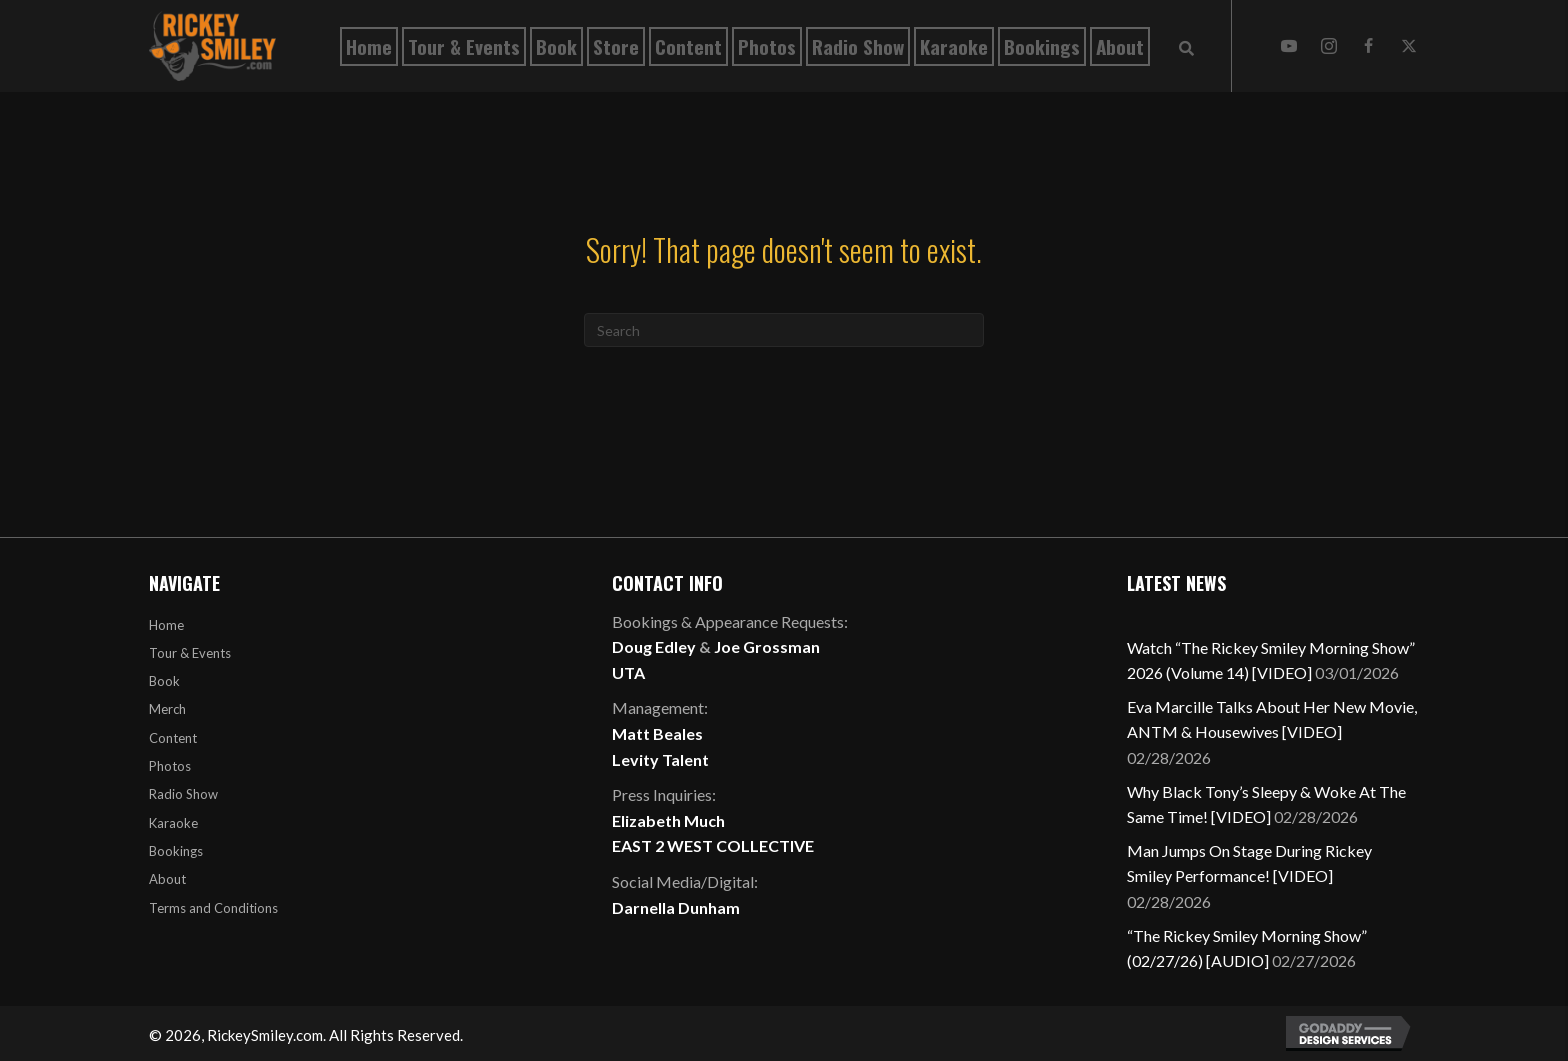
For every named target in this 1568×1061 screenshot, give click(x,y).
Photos (170, 766)
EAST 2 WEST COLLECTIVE (713, 845)
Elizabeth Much (668, 820)
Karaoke (173, 823)
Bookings (176, 851)
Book (164, 681)
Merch (167, 709)
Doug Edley (654, 646)
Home (166, 625)
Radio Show (183, 794)
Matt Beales (657, 733)
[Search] (784, 330)
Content (173, 738)
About (167, 879)
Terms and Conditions (213, 908)
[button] (1289, 46)
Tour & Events (190, 653)
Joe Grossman (767, 646)
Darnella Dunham (676, 907)
